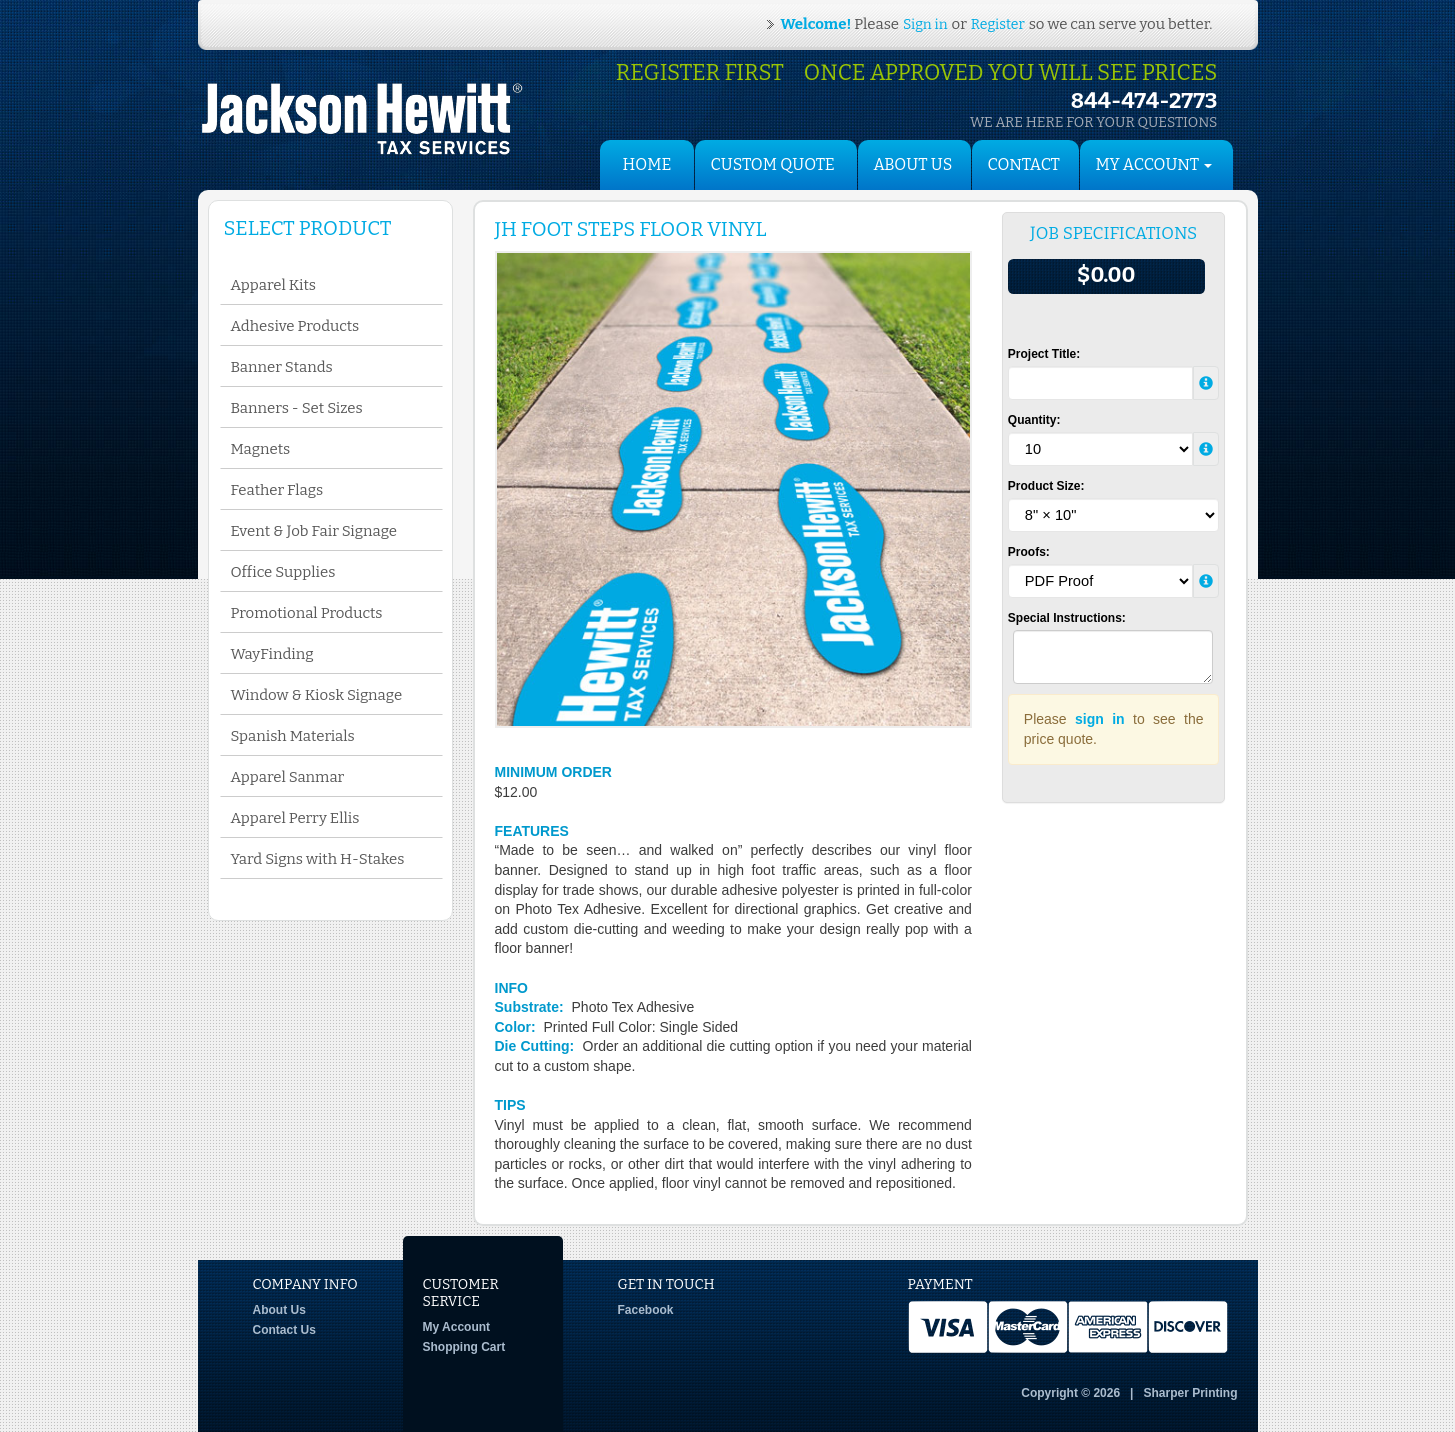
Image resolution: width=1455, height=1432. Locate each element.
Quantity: (1034, 420)
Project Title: (1044, 354)
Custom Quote (773, 164)
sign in (1100, 719)
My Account (457, 1327)
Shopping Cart (464, 1347)
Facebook (646, 1310)
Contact (1024, 164)
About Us (913, 164)
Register (998, 24)
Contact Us (284, 1330)
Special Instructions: (1067, 618)
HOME (647, 164)
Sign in (925, 24)
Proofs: (1029, 552)
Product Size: (1046, 486)
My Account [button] (1154, 164)
